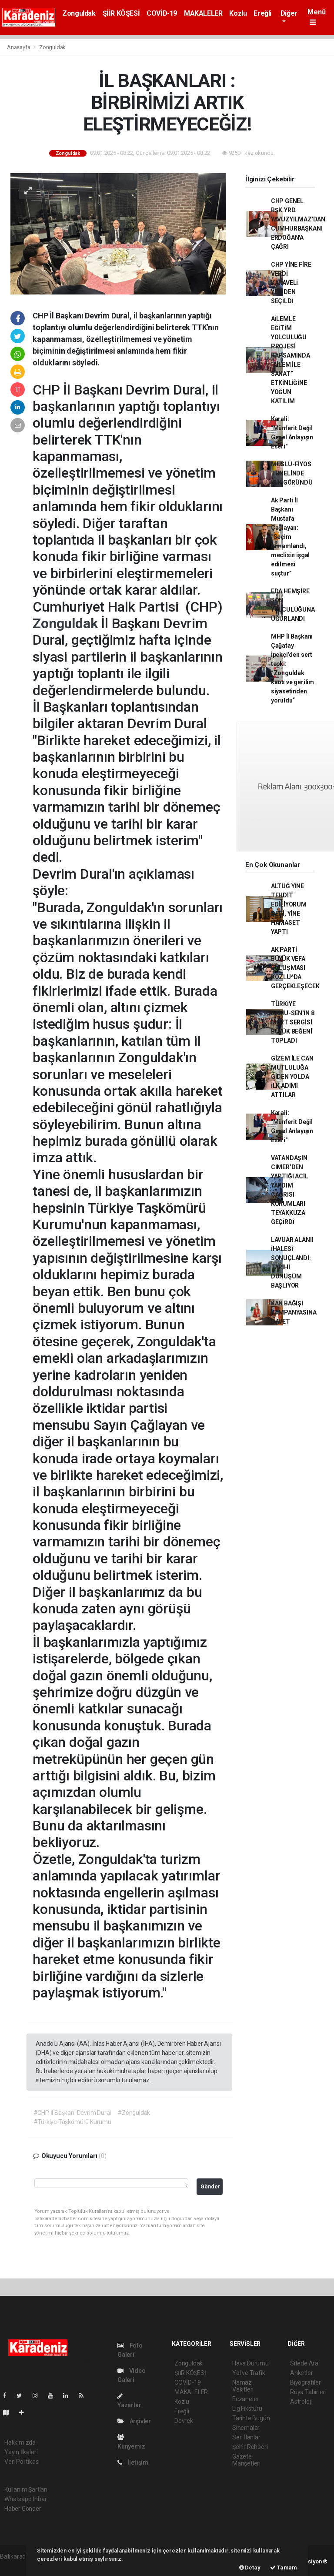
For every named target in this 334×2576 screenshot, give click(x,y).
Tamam (283, 2567)
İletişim (132, 2462)
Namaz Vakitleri (243, 2386)
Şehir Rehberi (250, 2446)
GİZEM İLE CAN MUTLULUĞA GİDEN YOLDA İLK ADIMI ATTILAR (292, 1076)
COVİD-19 (162, 13)
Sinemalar (246, 2427)
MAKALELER (203, 13)
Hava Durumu (250, 2363)
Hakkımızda (20, 2442)
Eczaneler (245, 2398)
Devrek (183, 2420)
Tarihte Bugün (251, 2418)
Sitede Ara (304, 2363)
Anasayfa (19, 47)
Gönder (210, 2186)
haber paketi (16, 2565)
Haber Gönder (22, 2508)
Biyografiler (305, 2382)
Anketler (301, 2372)
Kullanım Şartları (25, 2489)
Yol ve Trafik (248, 2372)
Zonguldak (78, 13)
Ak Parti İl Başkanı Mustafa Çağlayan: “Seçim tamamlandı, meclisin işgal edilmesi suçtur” (290, 537)
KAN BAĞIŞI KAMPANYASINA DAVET (294, 1312)
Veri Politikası (22, 2461)
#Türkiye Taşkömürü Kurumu (72, 2121)
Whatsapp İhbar (25, 2499)
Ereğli (262, 13)
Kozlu (238, 13)
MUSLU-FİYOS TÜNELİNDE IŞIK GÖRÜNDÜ (292, 473)
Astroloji (301, 2401)
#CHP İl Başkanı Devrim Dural (72, 2112)
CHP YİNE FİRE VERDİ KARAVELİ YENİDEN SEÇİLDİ (291, 282)
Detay (250, 2567)
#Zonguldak (133, 2112)
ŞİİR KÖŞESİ (121, 13)
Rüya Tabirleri (308, 2392)
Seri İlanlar (246, 2437)
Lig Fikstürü (247, 2408)
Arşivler (134, 2421)
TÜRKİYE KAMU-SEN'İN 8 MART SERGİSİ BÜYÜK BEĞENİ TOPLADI (292, 1022)
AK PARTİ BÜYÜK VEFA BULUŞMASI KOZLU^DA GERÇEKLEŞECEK (295, 968)
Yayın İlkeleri (20, 2452)
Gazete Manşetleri (246, 2460)
